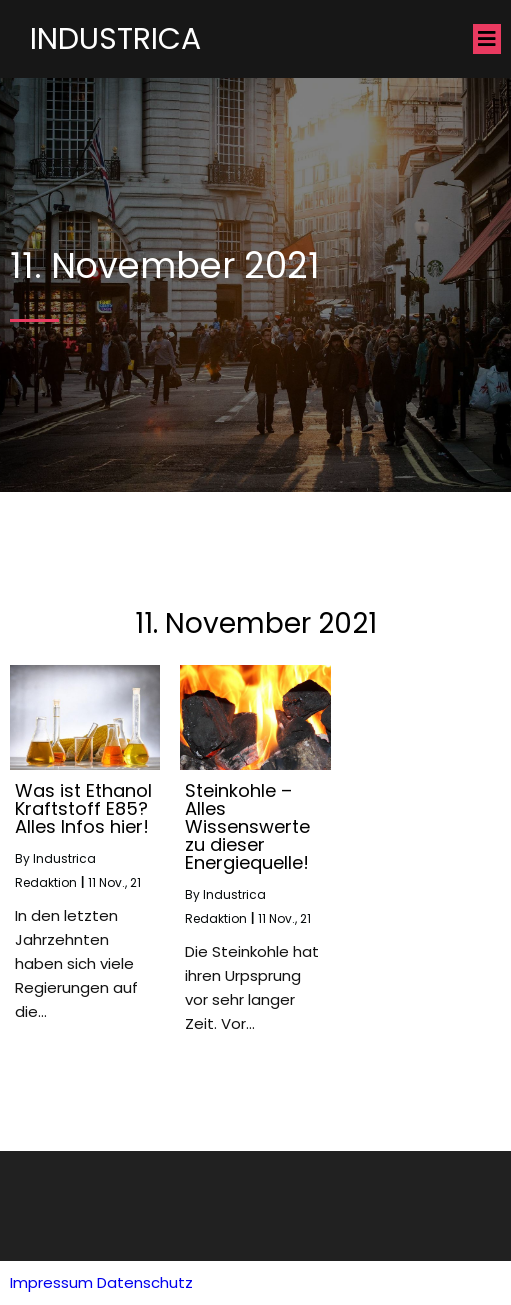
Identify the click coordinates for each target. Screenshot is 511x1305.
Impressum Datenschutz (101, 1282)
